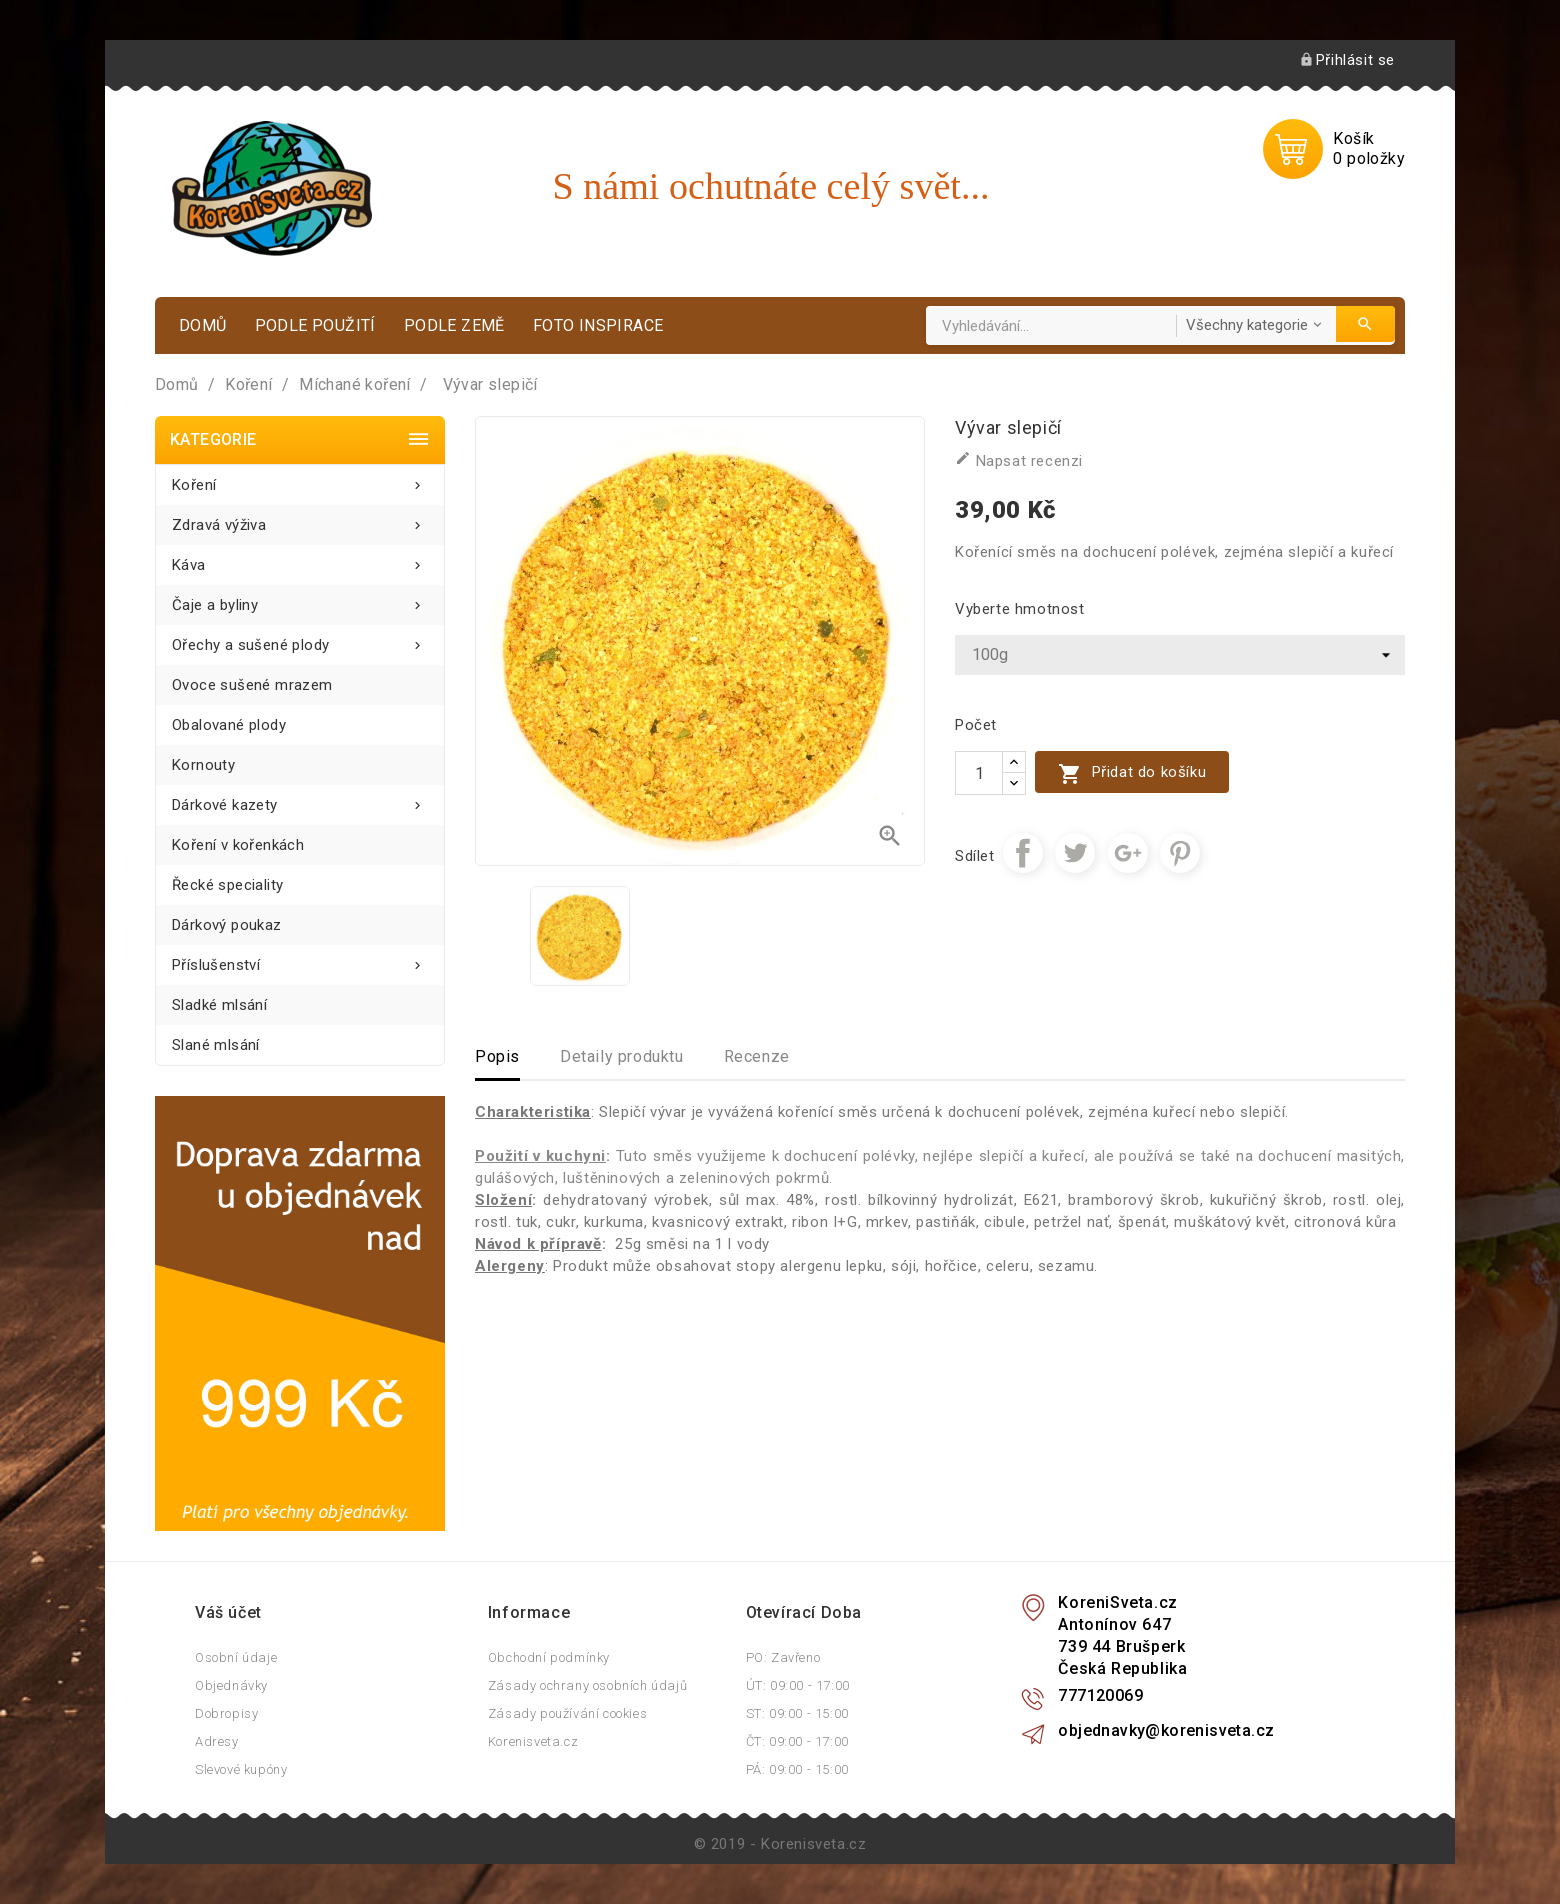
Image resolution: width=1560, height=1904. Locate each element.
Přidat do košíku (1132, 773)
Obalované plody (229, 725)
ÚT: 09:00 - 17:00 (798, 1685)
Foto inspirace (598, 325)
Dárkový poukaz (227, 925)
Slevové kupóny (241, 1769)
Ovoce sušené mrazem (252, 685)
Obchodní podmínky (549, 1657)
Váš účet (228, 1612)
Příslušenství (300, 959)
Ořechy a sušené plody (300, 639)
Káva (300, 559)
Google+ (1128, 853)
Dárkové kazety (300, 799)
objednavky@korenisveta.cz (1166, 1730)
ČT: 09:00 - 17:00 (797, 1741)
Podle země (454, 325)
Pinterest (1180, 853)
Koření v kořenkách (238, 845)
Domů (203, 325)
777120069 (1100, 1695)
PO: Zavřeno (783, 1657)
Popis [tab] (497, 1056)
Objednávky (231, 1685)
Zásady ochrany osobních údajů (587, 1685)
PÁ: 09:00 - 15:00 (797, 1769)
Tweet (1075, 853)
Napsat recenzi (1019, 460)
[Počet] (979, 773)
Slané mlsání (216, 1045)
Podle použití (315, 325)
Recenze (757, 1056)
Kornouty (203, 765)
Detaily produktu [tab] (622, 1056)
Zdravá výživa (300, 519)
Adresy (217, 1741)
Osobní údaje (236, 1657)
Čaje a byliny (300, 599)
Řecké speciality (227, 885)
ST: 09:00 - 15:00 (797, 1713)
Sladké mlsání (219, 1005)
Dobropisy (226, 1713)
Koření (300, 479)
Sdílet (1023, 853)
